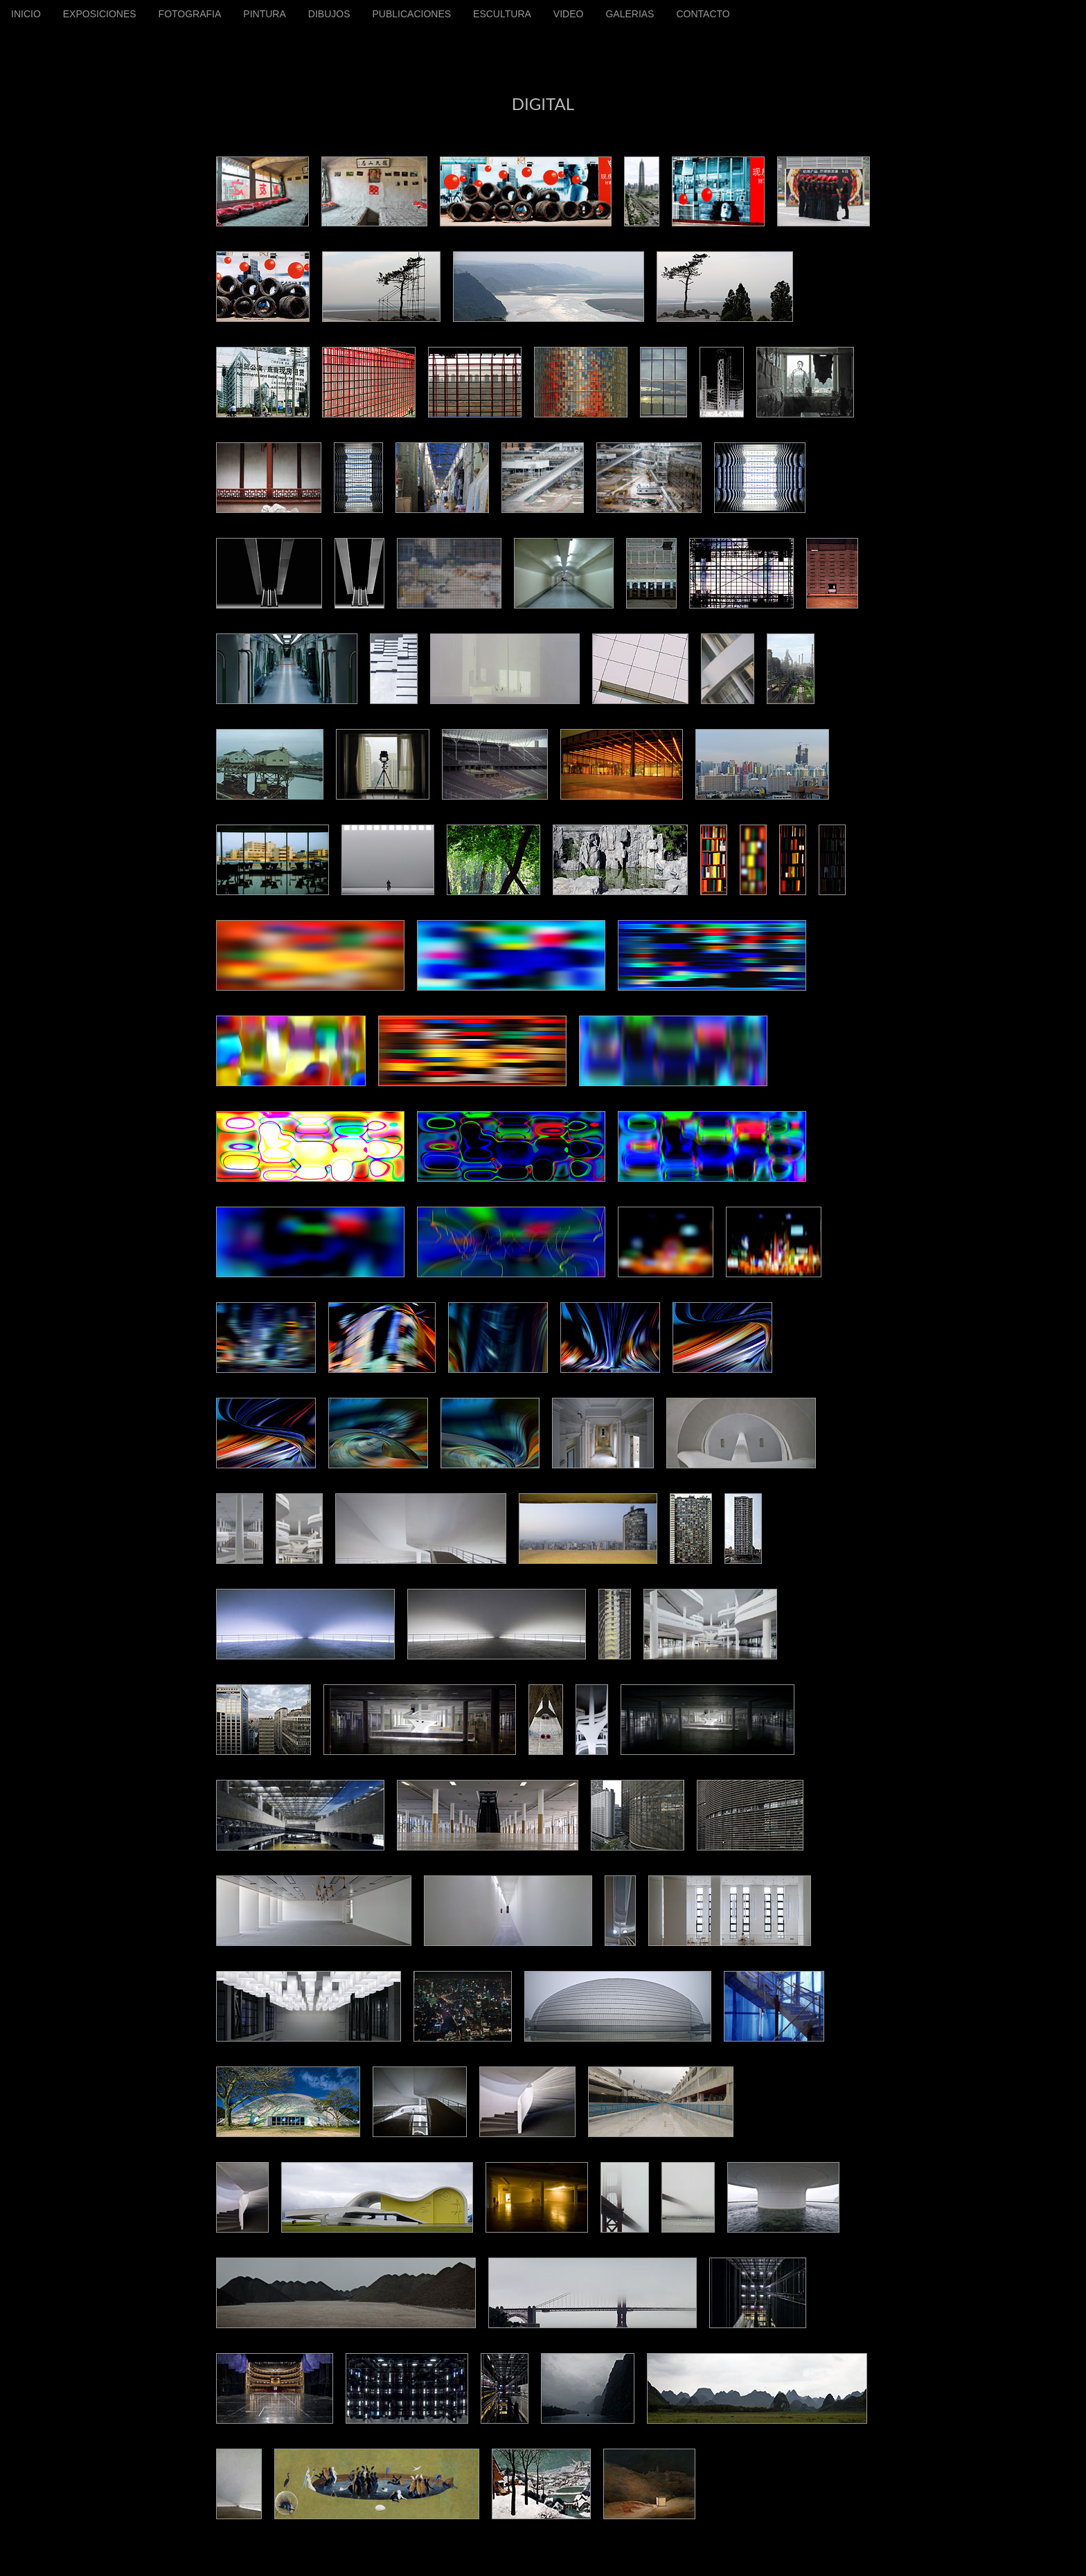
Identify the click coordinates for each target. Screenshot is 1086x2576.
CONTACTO (702, 13)
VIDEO (568, 13)
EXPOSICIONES (99, 13)
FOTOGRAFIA (190, 13)
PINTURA (264, 13)
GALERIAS (629, 13)
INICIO (26, 13)
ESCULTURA (502, 13)
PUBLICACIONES (411, 13)
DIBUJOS (329, 13)
